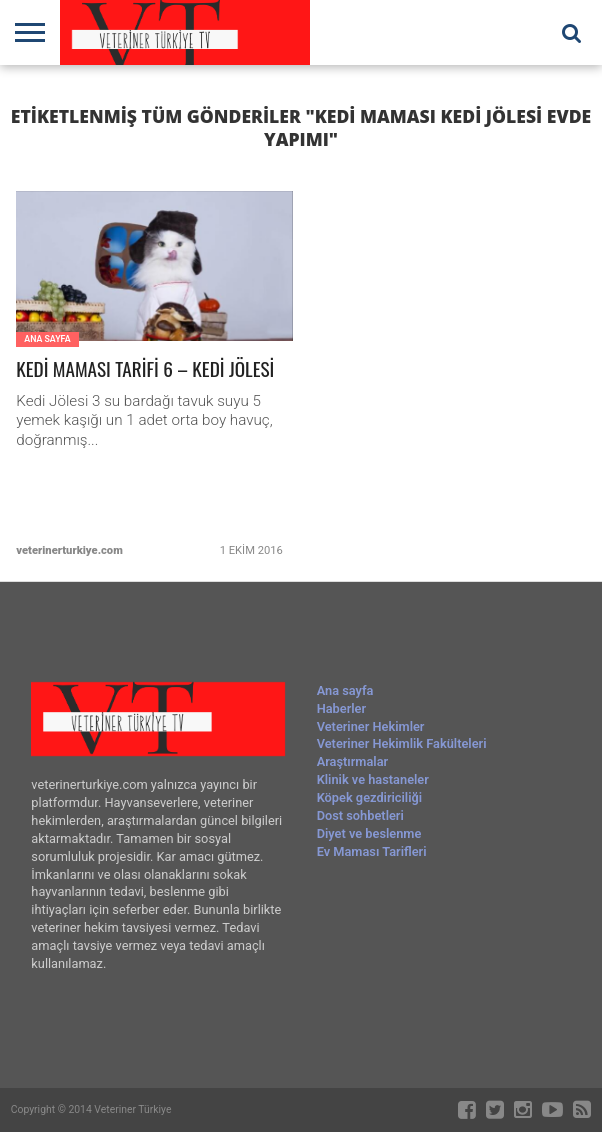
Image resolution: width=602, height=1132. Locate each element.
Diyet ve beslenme (369, 833)
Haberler (341, 708)
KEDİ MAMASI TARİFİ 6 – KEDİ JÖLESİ (145, 369)
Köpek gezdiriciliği (369, 797)
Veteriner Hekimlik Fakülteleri (402, 743)
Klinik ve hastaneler (373, 779)
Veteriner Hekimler (371, 726)
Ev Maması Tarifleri (372, 851)
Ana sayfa (345, 690)
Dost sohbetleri (360, 815)
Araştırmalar (353, 761)
